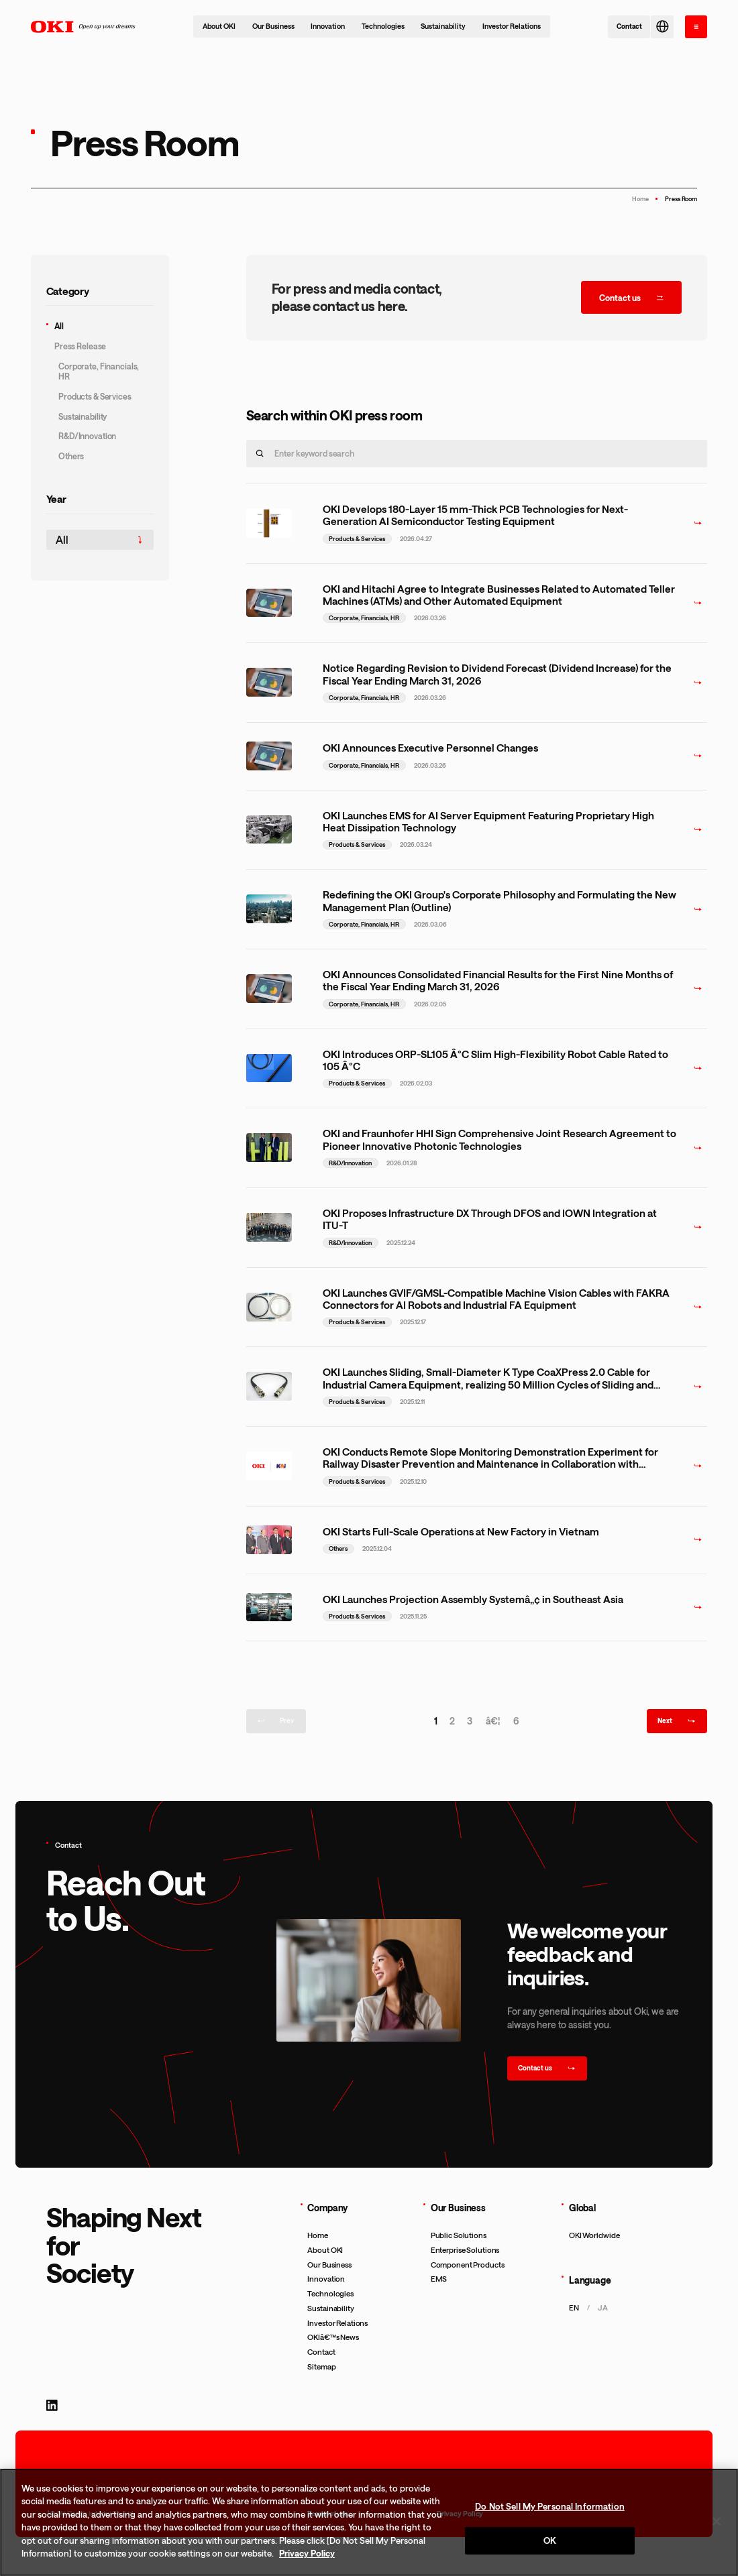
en (574, 2307)
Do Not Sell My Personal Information (550, 2506)
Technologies (383, 26)
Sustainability (443, 26)
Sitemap (321, 2366)
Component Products (468, 2264)
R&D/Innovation (87, 436)
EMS (439, 2278)
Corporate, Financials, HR (98, 371)
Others (71, 456)
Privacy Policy (307, 2553)
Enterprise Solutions (465, 2249)
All (59, 326)
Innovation (328, 26)
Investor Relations (511, 26)
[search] (260, 453)
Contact (321, 2351)
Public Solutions (458, 2235)
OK (549, 2539)
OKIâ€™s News (333, 2337)
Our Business (273, 26)
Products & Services (94, 396)
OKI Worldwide (594, 2235)
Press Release (80, 346)
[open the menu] (696, 26)
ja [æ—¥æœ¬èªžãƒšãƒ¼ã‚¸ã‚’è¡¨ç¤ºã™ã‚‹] (603, 2307)
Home (640, 198)
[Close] (716, 2521)
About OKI (219, 26)
